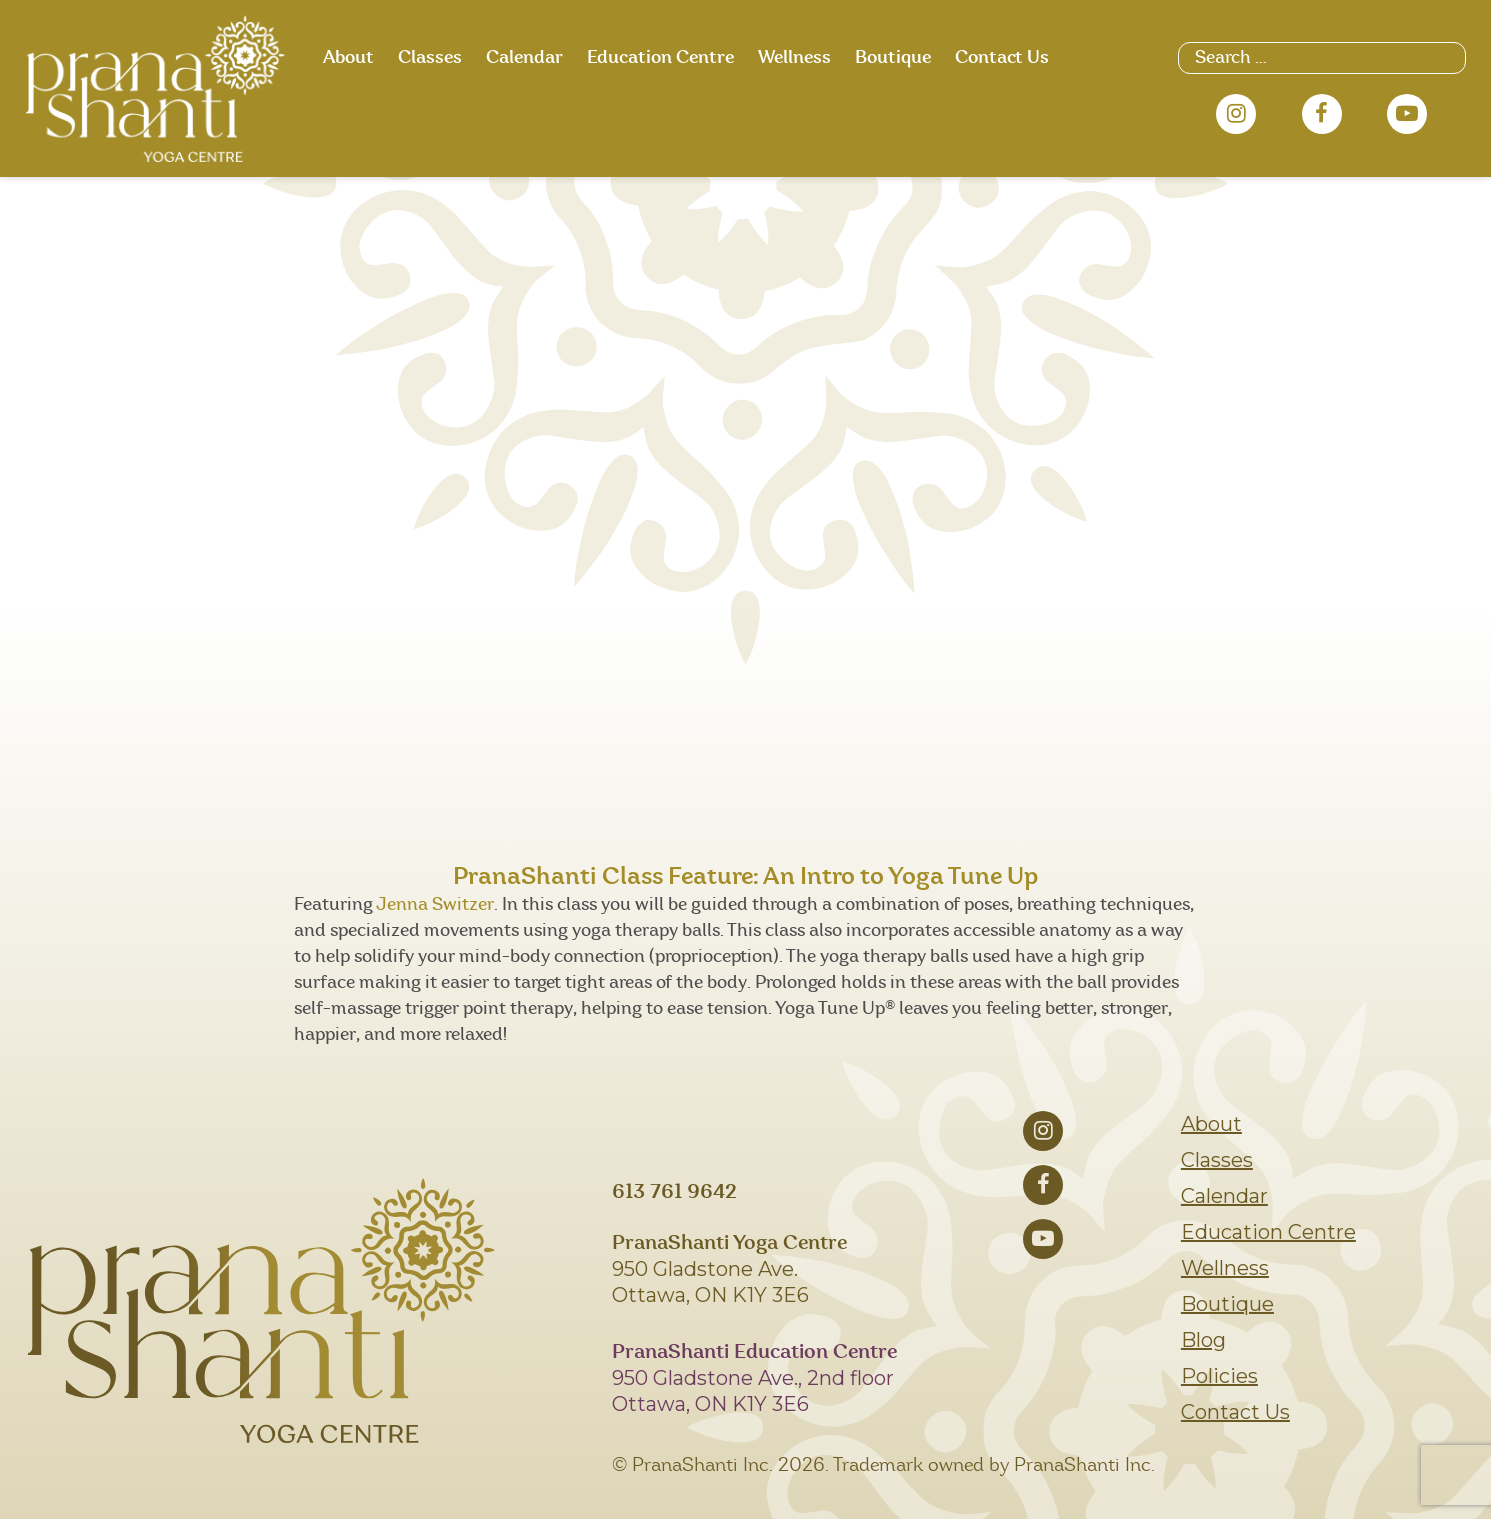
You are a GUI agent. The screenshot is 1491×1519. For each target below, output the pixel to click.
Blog (1203, 1340)
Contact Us (1002, 58)
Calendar (524, 58)
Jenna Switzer (435, 905)
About (348, 58)
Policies (1219, 1376)
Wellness (794, 58)
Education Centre (660, 58)
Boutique (893, 58)
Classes (430, 58)
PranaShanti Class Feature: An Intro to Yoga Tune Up (745, 877)
